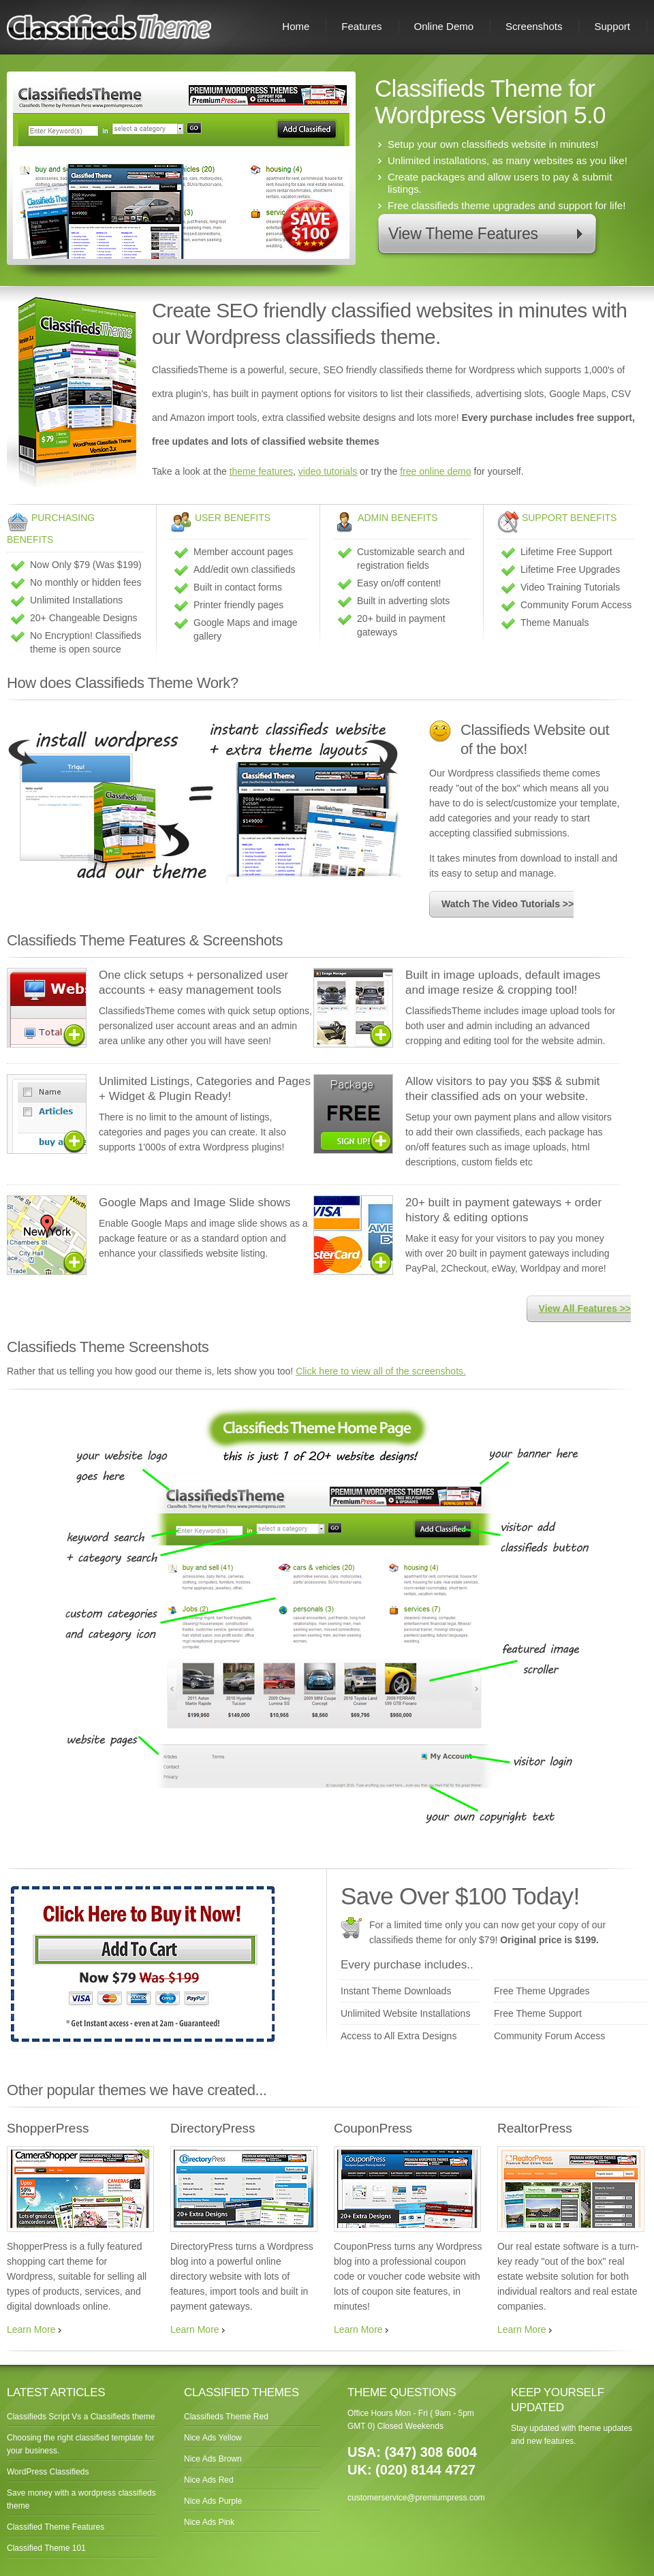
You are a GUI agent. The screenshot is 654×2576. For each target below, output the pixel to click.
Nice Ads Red (209, 2480)
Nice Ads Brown (213, 2459)
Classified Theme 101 (46, 2548)
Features (361, 26)
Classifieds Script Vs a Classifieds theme (81, 2416)
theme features (261, 471)
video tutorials (327, 471)
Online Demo (444, 26)
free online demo (435, 471)
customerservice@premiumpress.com (416, 2497)
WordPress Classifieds (48, 2472)
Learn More (31, 2329)
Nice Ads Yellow (213, 2438)
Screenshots (533, 26)
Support (612, 26)
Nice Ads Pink (209, 2522)
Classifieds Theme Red (226, 2416)
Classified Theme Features (55, 2527)
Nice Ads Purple (213, 2501)
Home (295, 26)
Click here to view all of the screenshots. (381, 1371)
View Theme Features (463, 233)
